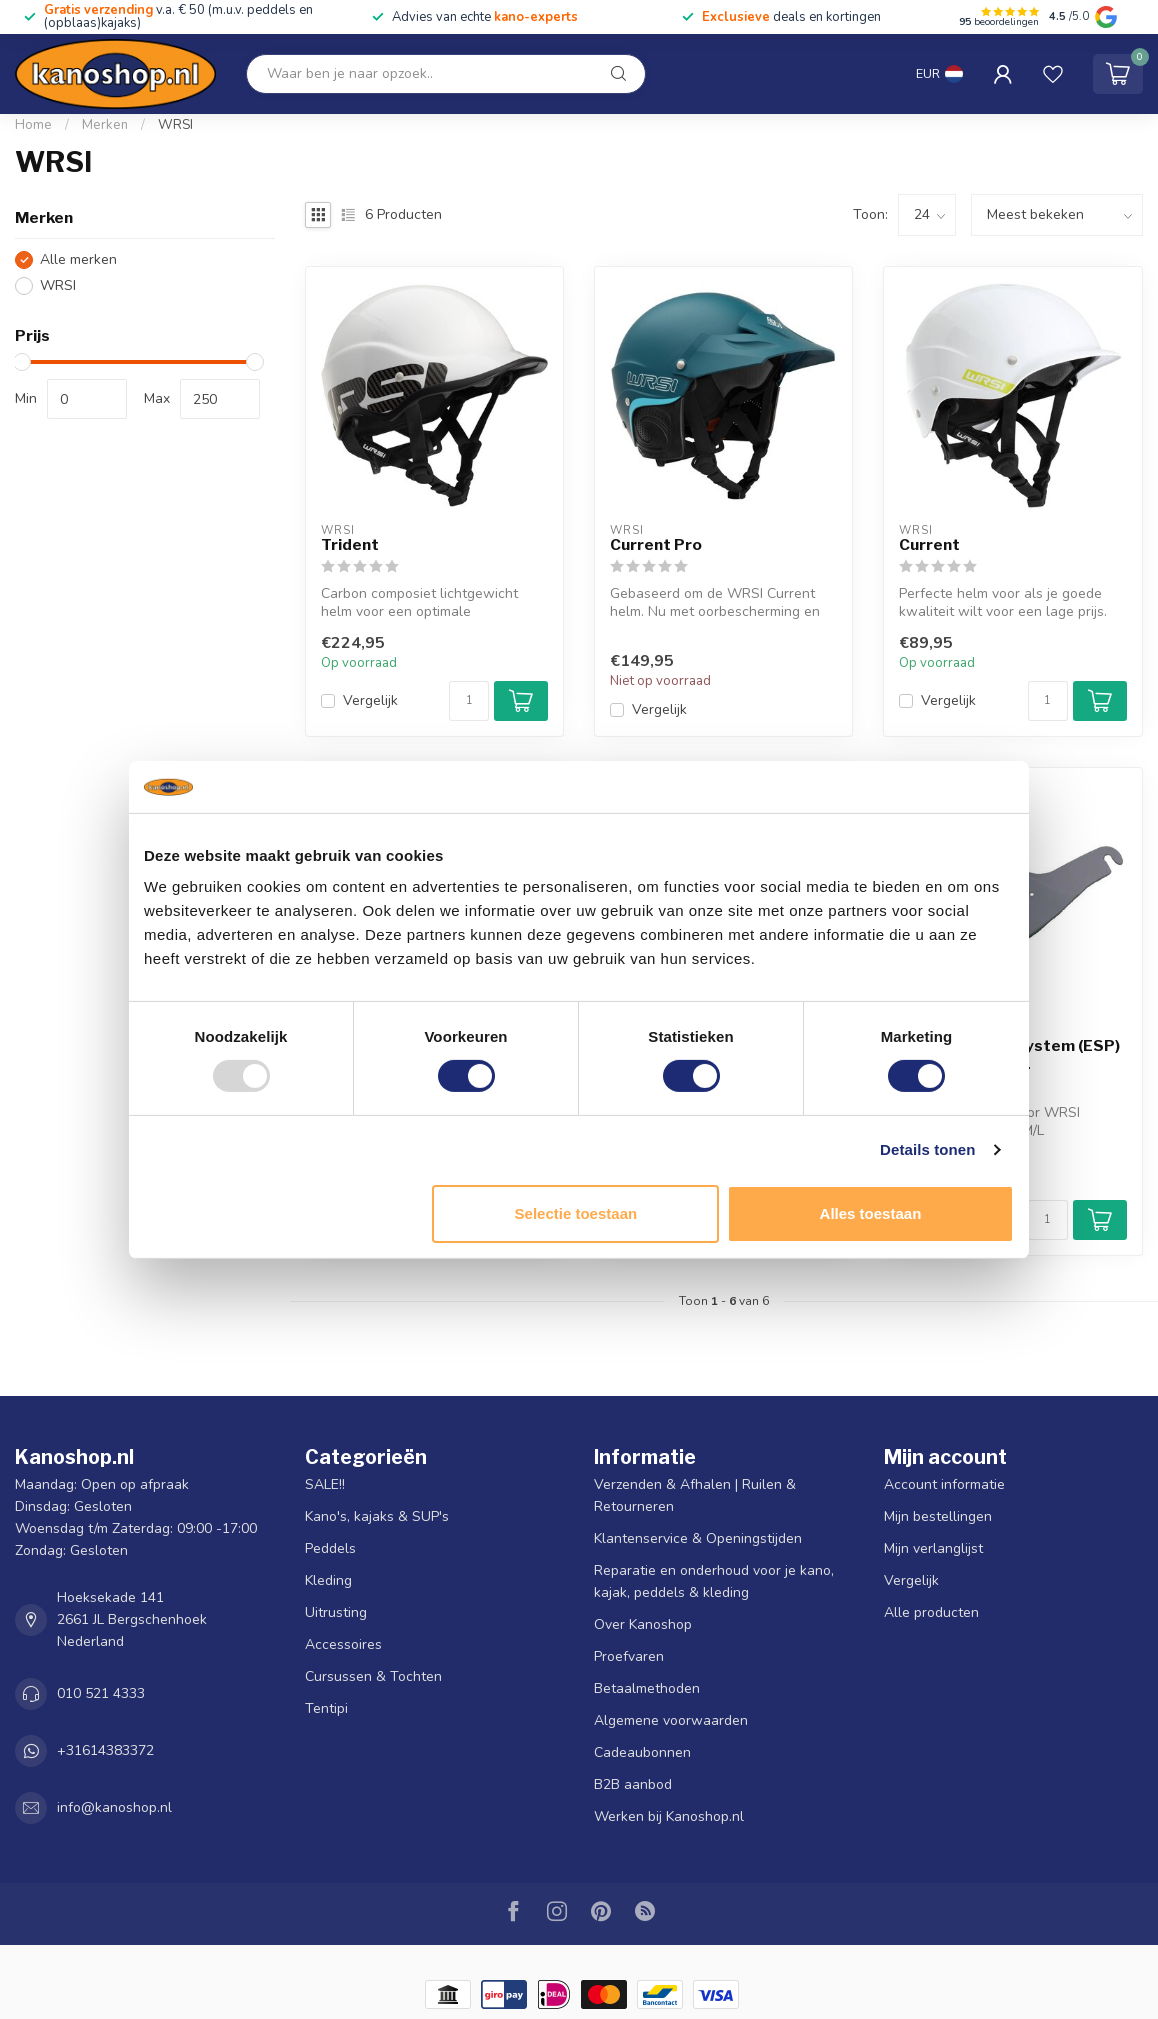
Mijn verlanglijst (933, 1548)
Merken (105, 125)
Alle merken (78, 259)
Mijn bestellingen (938, 1516)
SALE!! (325, 1484)
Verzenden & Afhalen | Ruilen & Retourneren (695, 1495)
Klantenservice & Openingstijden (698, 1538)
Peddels (330, 1548)
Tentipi (326, 1708)
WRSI (175, 125)
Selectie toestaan (576, 1213)
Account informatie (944, 1484)
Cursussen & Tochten (373, 1676)
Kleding (328, 1580)
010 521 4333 (101, 1693)
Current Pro (656, 545)
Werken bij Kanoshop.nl (669, 1816)
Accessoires (343, 1644)
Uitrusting (336, 1612)
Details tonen (927, 1149)
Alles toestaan (871, 1213)
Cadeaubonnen (642, 1752)
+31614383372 (105, 1750)
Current (929, 545)
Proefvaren (629, 1656)
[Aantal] (469, 701)
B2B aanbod (633, 1784)
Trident (350, 545)
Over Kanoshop (643, 1624)
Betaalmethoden (647, 1688)
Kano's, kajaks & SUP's (377, 1516)
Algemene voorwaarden (671, 1720)
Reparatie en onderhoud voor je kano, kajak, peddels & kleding (714, 1581)
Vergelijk (370, 700)
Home (33, 125)
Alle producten (931, 1612)
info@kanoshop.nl (114, 1807)
